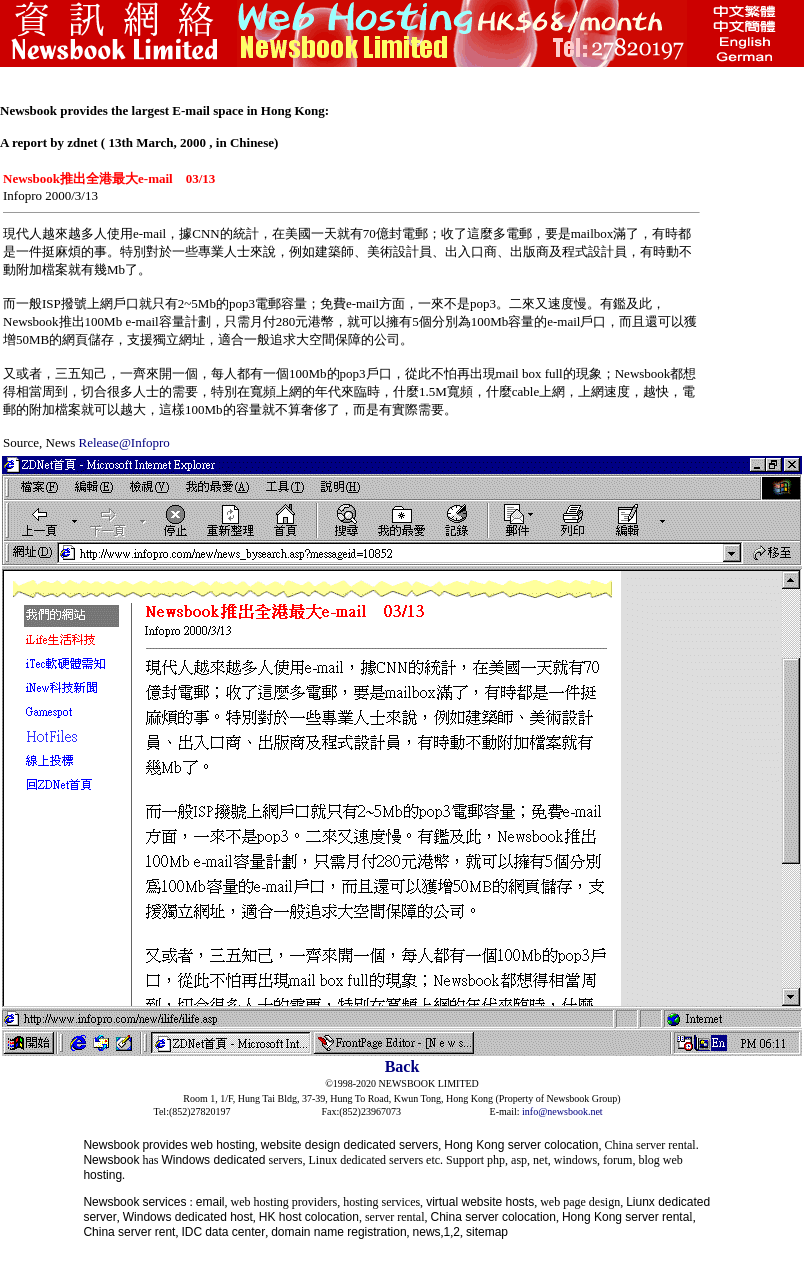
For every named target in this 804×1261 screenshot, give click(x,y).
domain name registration (338, 1232)
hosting (102, 1175)
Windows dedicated (213, 1160)
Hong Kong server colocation (521, 1145)
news (427, 1232)
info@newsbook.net (562, 1111)
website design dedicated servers (349, 1145)
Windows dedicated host (188, 1217)
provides (164, 1145)
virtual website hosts (480, 1202)
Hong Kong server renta (625, 1217)
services (164, 1202)
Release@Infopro (123, 442)
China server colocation (493, 1217)
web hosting (223, 1145)
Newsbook (111, 1145)
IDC (191, 1232)
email (210, 1202)
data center (235, 1232)
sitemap (487, 1232)
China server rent (129, 1232)
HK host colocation (309, 1217)
